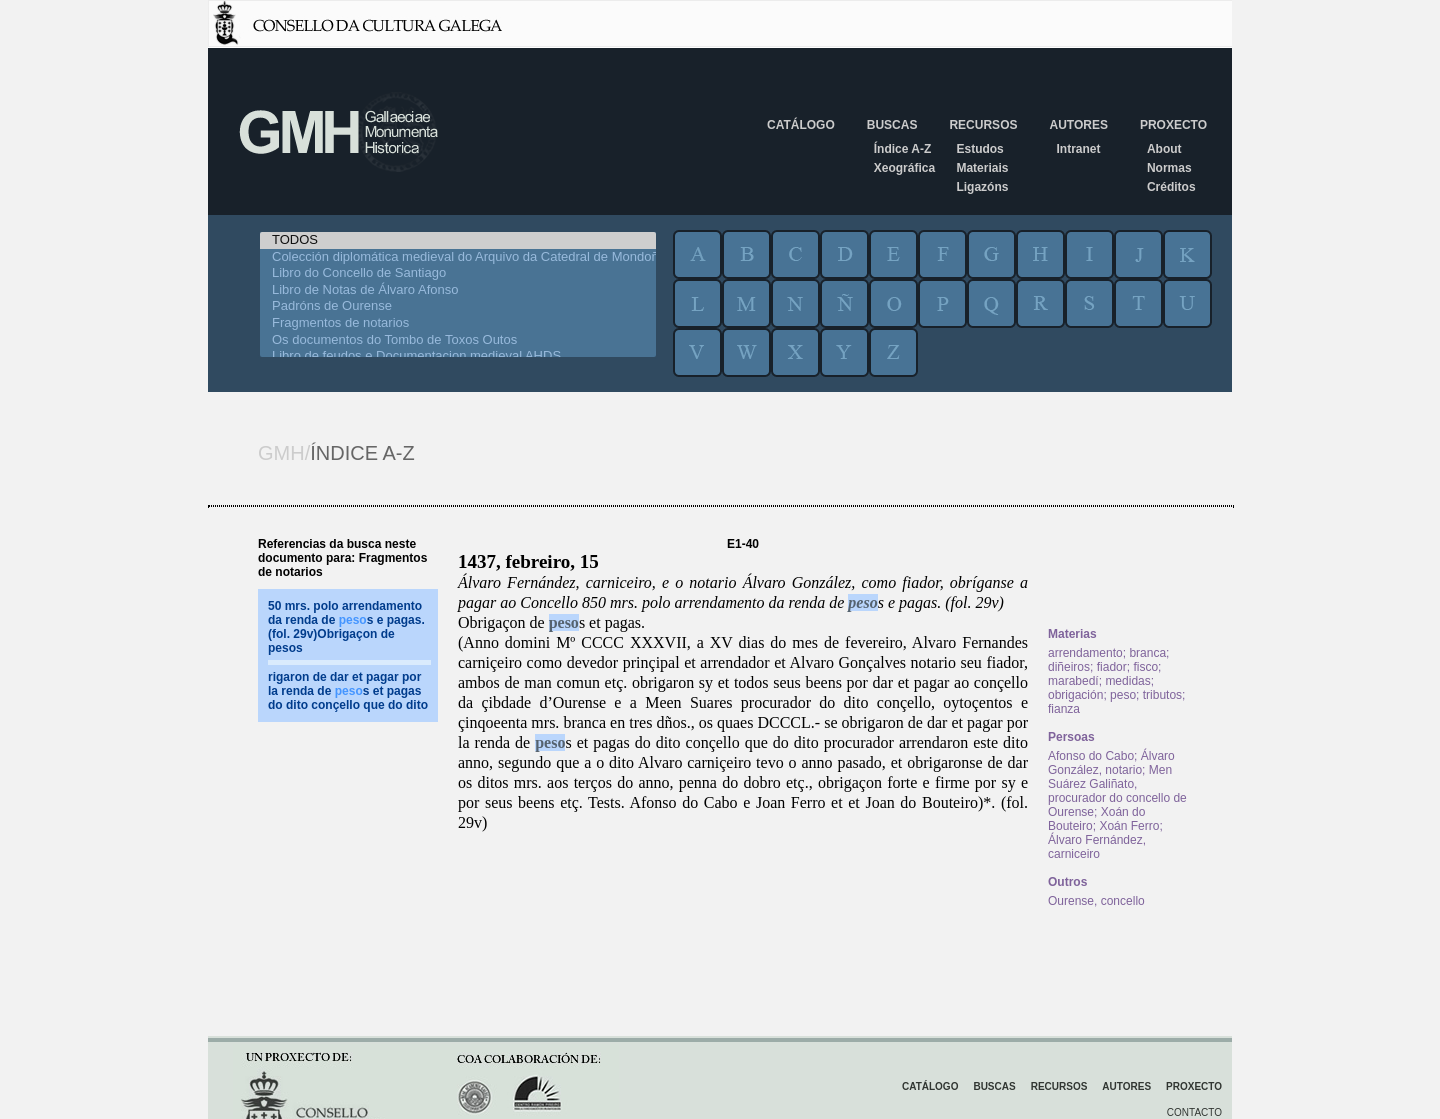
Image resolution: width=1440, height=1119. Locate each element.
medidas (1127, 681)
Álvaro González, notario (1111, 763)
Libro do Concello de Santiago (458, 273)
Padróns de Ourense (458, 306)
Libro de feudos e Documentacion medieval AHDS (458, 356)
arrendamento (1085, 653)
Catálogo (801, 125)
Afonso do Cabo (1091, 756)
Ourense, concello (1096, 901)
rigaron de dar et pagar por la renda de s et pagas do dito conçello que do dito (348, 691)
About (1164, 149)
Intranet (1078, 149)
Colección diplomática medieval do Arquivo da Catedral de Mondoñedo (458, 257)
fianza (1064, 709)
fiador (1112, 667)
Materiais (982, 168)
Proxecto (1173, 125)
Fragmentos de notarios (458, 323)
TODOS (458, 240)
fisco (1145, 667)
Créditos (1171, 187)
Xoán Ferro (1129, 826)
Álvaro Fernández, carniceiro (1097, 847)
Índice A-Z (903, 149)
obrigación (1075, 695)
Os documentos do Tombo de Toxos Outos (458, 340)
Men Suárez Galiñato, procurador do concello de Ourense (1117, 791)
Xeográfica (904, 168)
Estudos (979, 149)
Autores (1078, 125)
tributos (1162, 695)
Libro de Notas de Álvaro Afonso (458, 290)
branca (1147, 653)
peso (862, 602)
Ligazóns (982, 187)
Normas (1169, 168)
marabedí (1073, 681)
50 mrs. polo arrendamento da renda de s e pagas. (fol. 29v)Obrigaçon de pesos (346, 627)
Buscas (892, 125)
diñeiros (1069, 667)
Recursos (983, 125)
